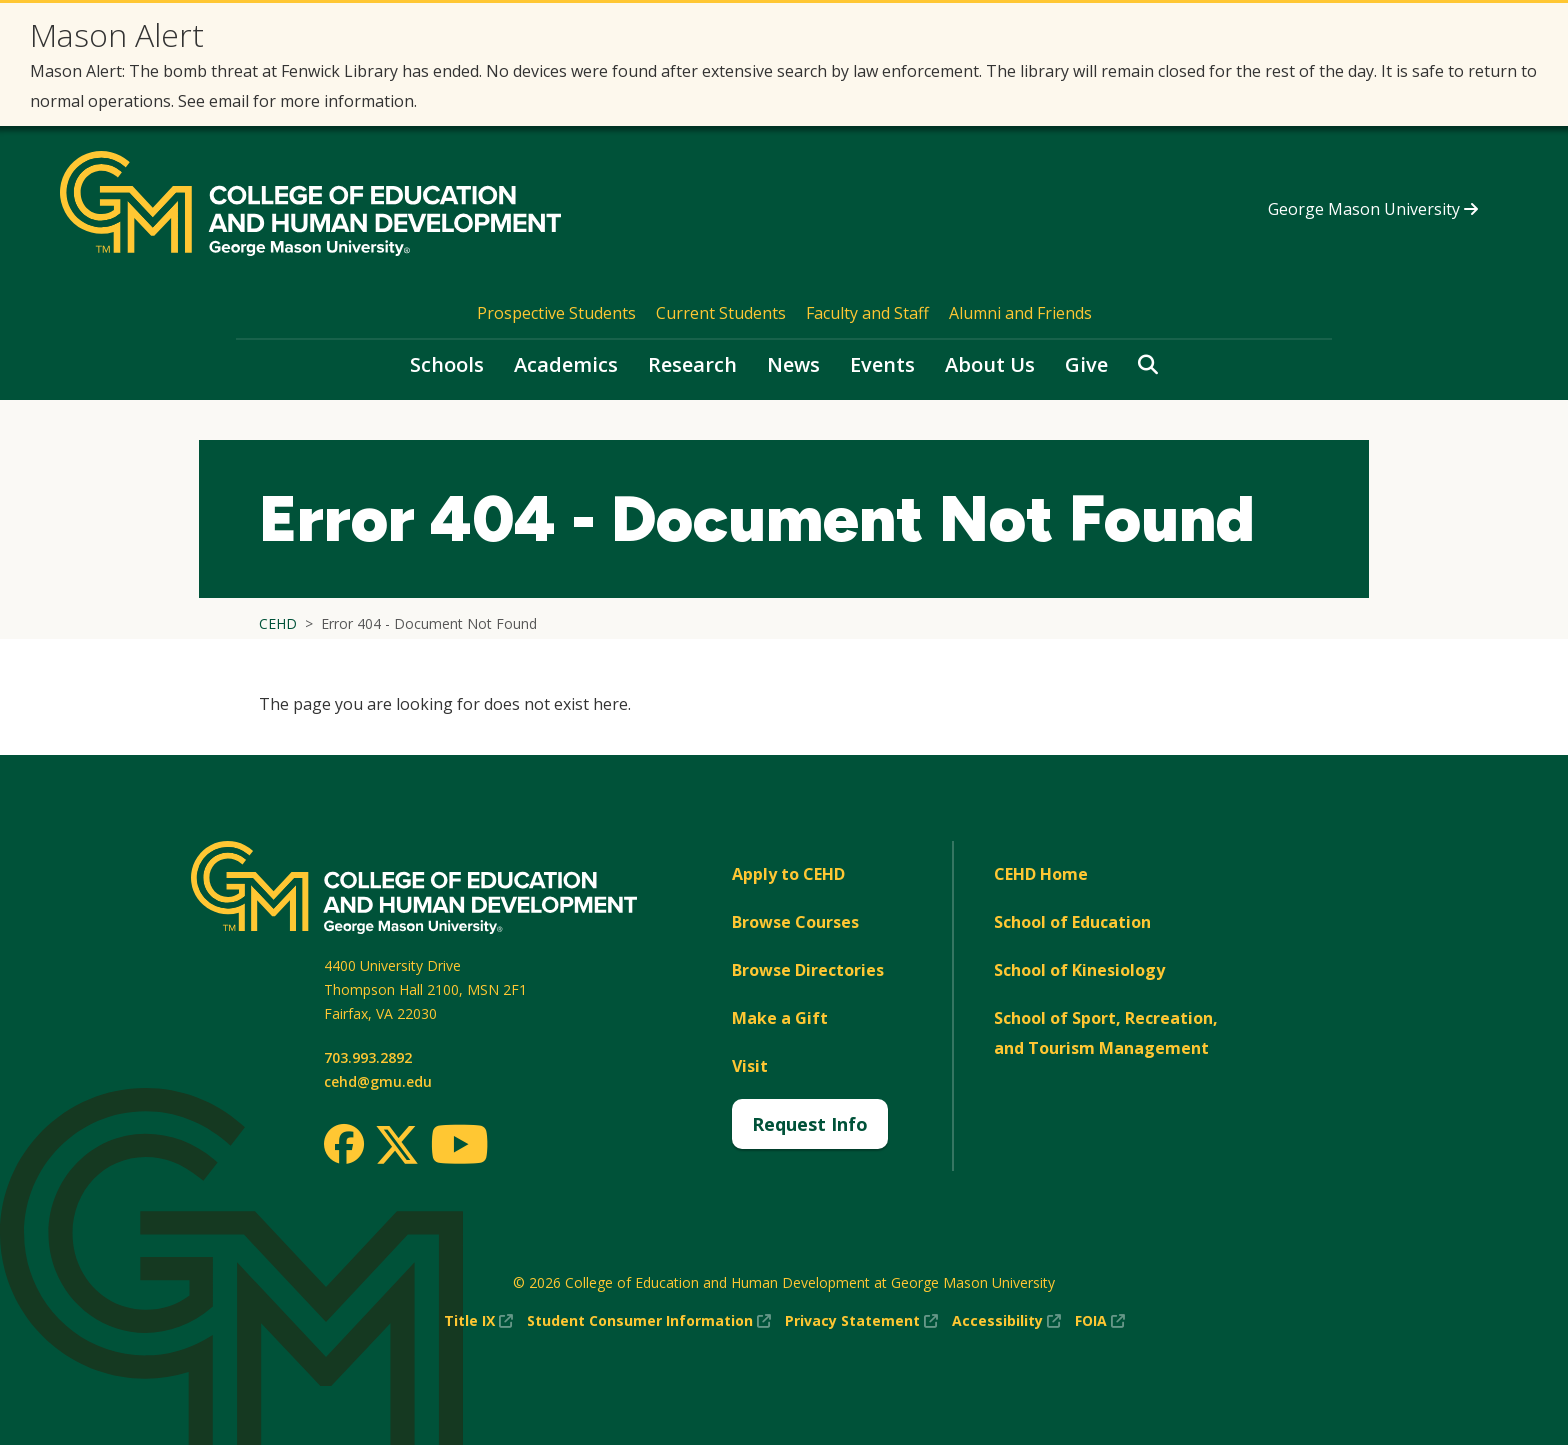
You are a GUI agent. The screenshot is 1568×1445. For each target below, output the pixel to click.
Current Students (721, 313)
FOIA (1100, 1321)
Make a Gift (780, 1018)
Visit (750, 1066)
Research (692, 364)
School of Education (1072, 922)
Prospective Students (556, 313)
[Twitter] (397, 1146)
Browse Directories (808, 970)
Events (882, 364)
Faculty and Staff (867, 313)
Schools (447, 364)
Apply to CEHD (788, 874)
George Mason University (1373, 209)
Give (1086, 364)
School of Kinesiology (1079, 970)
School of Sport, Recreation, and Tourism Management (1106, 1033)
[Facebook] (344, 1144)
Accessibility (1006, 1321)
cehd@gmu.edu (378, 1081)
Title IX (478, 1321)
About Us (990, 364)
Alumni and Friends (1020, 313)
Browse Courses (795, 922)
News (793, 364)
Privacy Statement (861, 1321)
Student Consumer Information (649, 1321)
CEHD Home (1041, 874)
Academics (566, 364)
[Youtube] (459, 1147)
